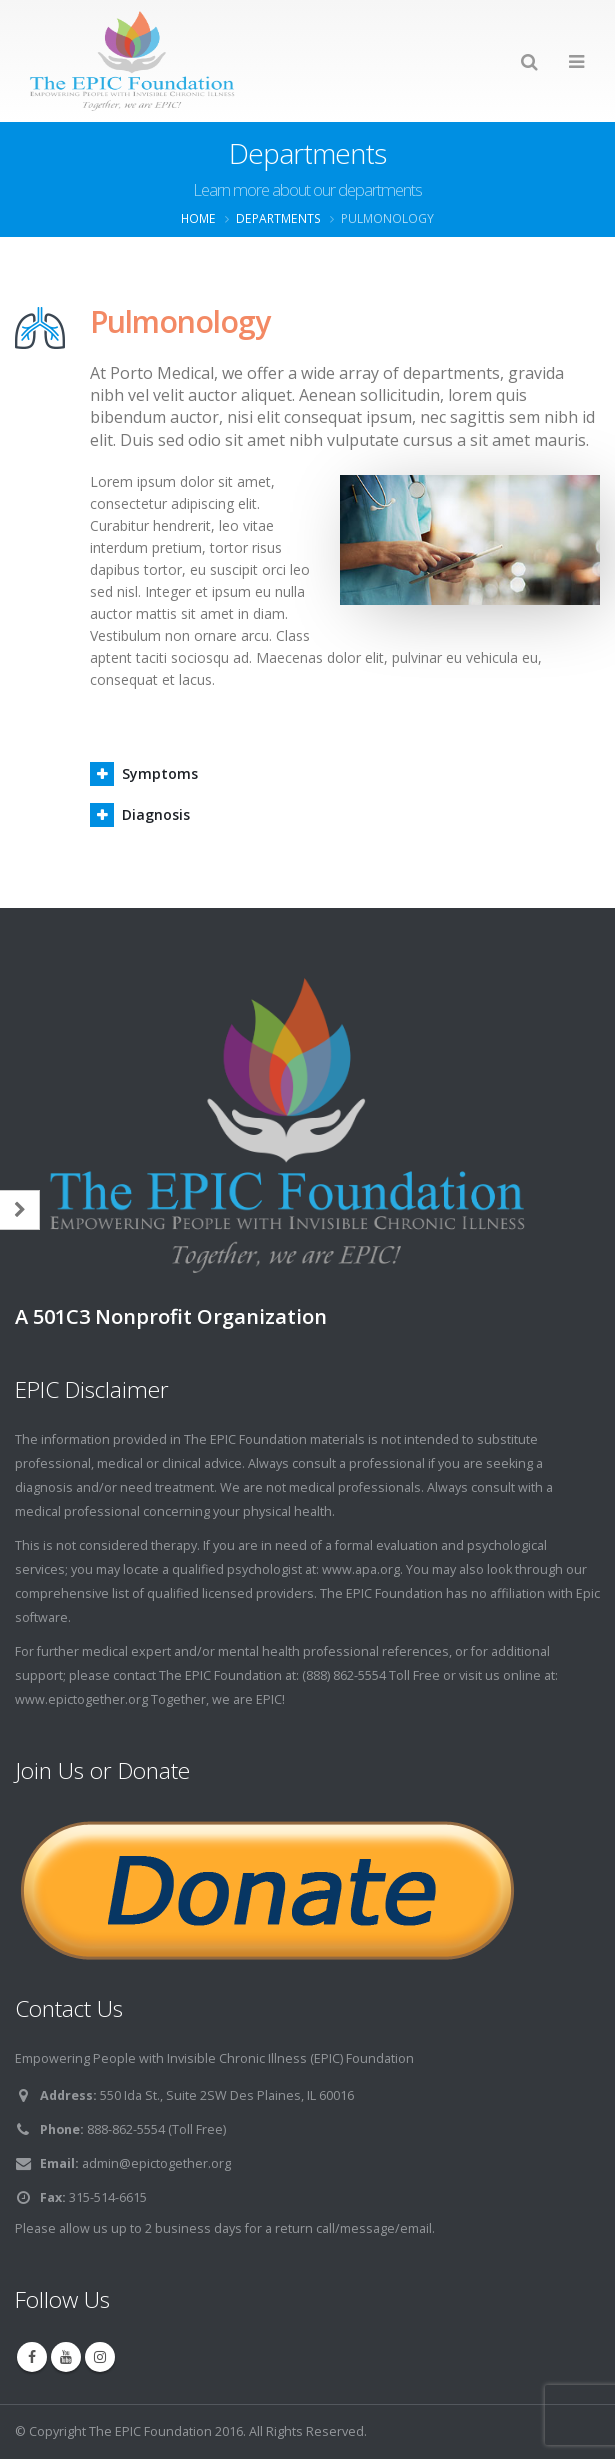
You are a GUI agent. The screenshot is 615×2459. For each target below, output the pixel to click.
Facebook (32, 2357)
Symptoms (160, 773)
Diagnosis (156, 814)
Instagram (100, 2357)
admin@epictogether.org (156, 2163)
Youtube (66, 2357)
